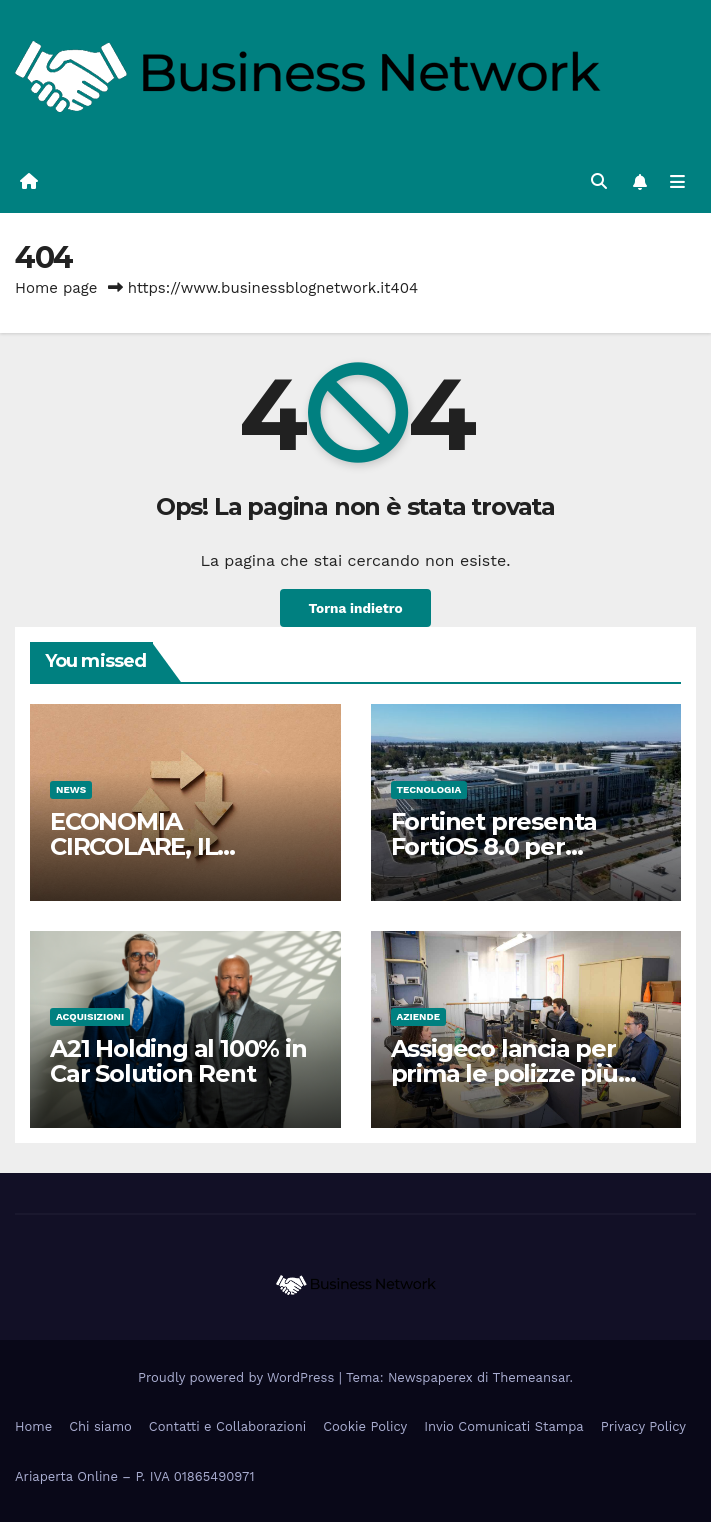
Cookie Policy (365, 1426)
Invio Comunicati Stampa (504, 1426)
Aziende (419, 1016)
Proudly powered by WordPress (238, 1377)
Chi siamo (100, 1426)
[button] (599, 181)
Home (33, 1426)
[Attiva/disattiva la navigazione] (677, 183)
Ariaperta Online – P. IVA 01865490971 (134, 1476)
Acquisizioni (90, 1016)
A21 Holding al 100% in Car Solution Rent (178, 1061)
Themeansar (531, 1377)
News (71, 789)
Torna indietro (355, 608)
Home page (56, 288)
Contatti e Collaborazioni (227, 1426)
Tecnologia (429, 789)
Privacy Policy (643, 1426)
